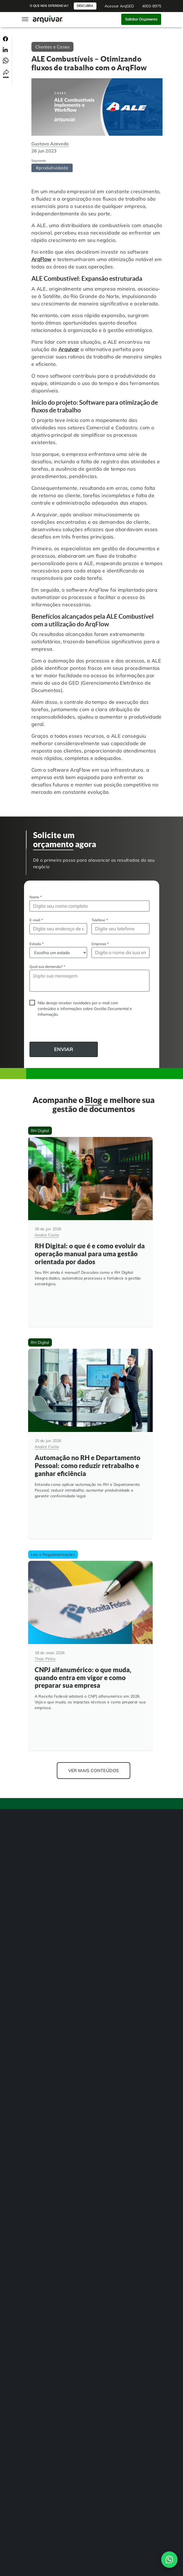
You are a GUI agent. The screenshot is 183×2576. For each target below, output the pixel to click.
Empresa (100, 944)
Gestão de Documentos (45, 1863)
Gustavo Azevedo (50, 143)
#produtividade (52, 167)
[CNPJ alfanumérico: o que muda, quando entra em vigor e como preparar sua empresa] (90, 1631)
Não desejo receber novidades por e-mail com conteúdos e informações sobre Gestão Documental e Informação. (85, 1008)
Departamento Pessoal (44, 2046)
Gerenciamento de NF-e (45, 1896)
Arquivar (68, 349)
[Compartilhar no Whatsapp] (5, 60)
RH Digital (34, 2013)
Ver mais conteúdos (93, 1741)
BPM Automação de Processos (50, 1885)
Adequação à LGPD (42, 1951)
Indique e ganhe (39, 2140)
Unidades (34, 2097)
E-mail (36, 920)
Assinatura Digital (41, 1907)
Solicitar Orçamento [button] (141, 19)
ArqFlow (41, 259)
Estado (36, 944)
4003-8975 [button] (151, 6)
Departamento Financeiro (47, 2056)
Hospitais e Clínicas (41, 2024)
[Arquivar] (44, 1792)
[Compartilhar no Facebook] (5, 38)
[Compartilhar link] (6, 73)
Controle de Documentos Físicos (51, 1929)
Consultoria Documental (46, 1983)
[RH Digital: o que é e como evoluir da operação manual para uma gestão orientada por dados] (90, 1227)
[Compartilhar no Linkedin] (5, 49)
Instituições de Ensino (43, 2035)
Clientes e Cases (52, 47)
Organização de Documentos (49, 1972)
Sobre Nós (34, 2086)
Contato (32, 2282)
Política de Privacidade (44, 2274)
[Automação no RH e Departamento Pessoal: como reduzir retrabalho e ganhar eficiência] (90, 1429)
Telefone (100, 920)
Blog (29, 2119)
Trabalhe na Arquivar (43, 2130)
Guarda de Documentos (45, 1962)
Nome (35, 897)
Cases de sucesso (40, 2108)
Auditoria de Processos (44, 1918)
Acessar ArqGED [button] (119, 6)
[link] (30, 2206)
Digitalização (37, 1874)
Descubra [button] (85, 6)
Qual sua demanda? (47, 966)
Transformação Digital (44, 1940)
